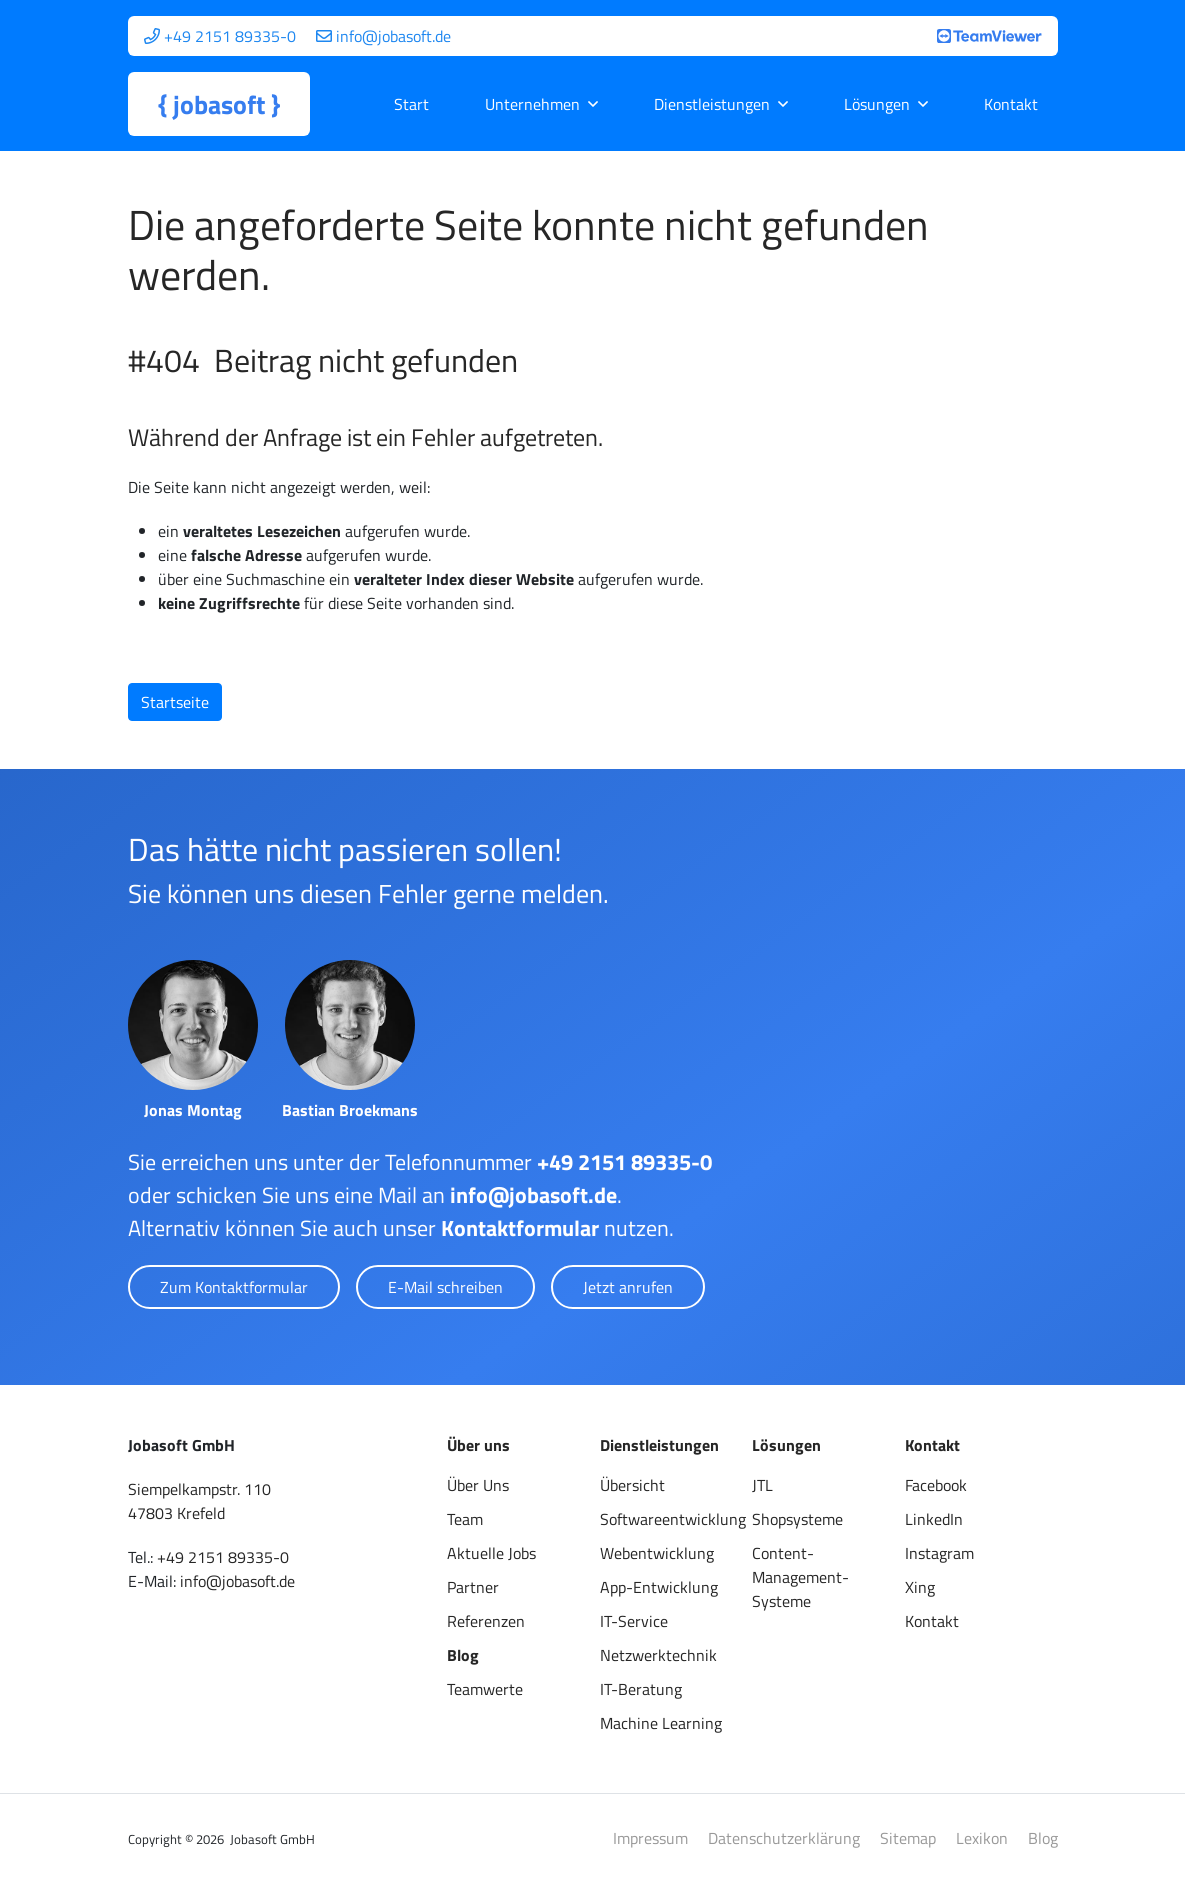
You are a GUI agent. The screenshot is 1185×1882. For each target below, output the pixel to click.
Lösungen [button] (877, 104)
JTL (762, 1485)
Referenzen (486, 1621)
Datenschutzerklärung (784, 1838)
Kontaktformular (520, 1228)
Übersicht (632, 1485)
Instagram (939, 1553)
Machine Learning (661, 1723)
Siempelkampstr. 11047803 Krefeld (199, 1501)
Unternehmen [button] (532, 104)
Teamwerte (485, 1689)
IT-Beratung (641, 1689)
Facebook (936, 1485)
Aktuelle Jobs (491, 1553)
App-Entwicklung (659, 1587)
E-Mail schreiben (445, 1287)
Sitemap (908, 1838)
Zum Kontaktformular (234, 1287)
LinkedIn (934, 1519)
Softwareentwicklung (673, 1519)
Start (411, 104)
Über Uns (478, 1485)
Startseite (175, 702)
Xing (920, 1587)
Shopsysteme (797, 1519)
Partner (473, 1587)
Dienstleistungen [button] (712, 104)
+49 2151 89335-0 (624, 1162)
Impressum (650, 1838)
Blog (463, 1655)
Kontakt (1011, 104)
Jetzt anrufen (628, 1287)
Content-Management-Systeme (800, 1577)
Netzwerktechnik (658, 1655)
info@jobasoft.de (533, 1195)
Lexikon (982, 1838)
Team (465, 1519)
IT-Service (634, 1621)
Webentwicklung (657, 1553)
